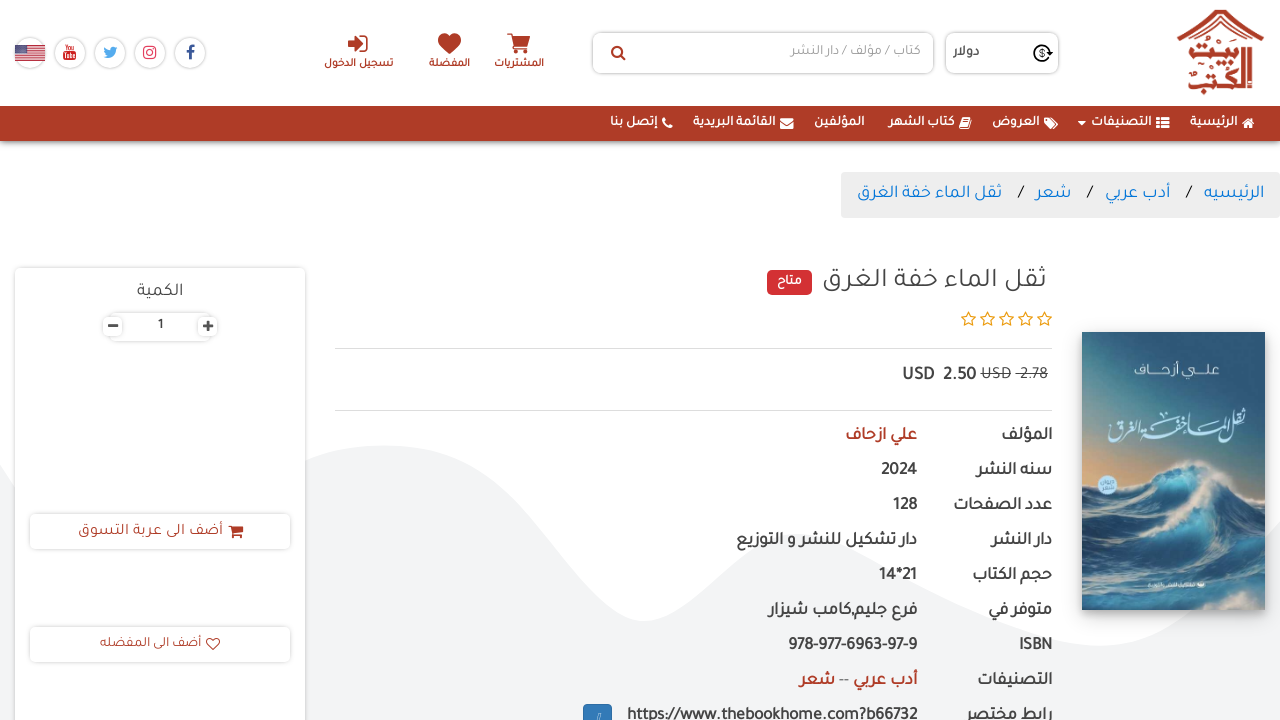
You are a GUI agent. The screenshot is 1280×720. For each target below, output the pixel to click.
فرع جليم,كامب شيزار (843, 611)
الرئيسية (1222, 123)
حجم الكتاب (1012, 576)
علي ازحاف (881, 436)
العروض (1025, 123)
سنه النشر (1014, 471)
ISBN (1035, 646)
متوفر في (1020, 611)
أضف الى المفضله (160, 644)
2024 (899, 471)
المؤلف (1026, 436)
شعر (1053, 194)
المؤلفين (839, 123)
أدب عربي (1137, 194)
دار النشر (1022, 541)
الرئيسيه (1234, 194)
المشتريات (519, 64)
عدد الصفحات (1002, 506)
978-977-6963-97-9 (852, 646)
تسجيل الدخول (358, 51)
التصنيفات (1124, 123)
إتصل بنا (641, 123)
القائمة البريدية (743, 123)
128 (905, 506)
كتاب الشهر (930, 123)
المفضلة (450, 64)
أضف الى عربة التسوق (160, 532)
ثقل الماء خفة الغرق (929, 194)
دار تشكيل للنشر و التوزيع (826, 541)
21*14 (898, 576)
